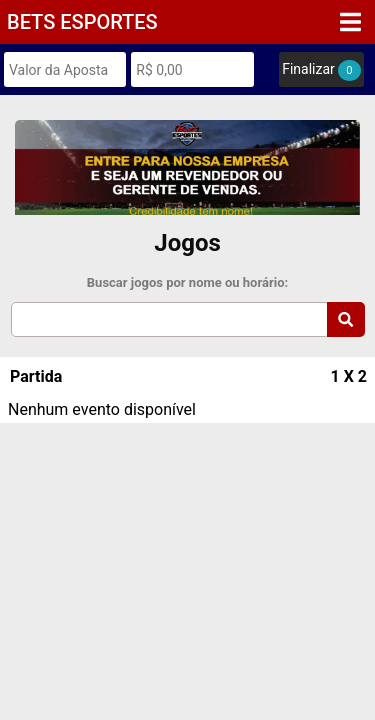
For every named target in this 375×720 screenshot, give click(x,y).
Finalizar (321, 70)
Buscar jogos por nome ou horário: (187, 282)
